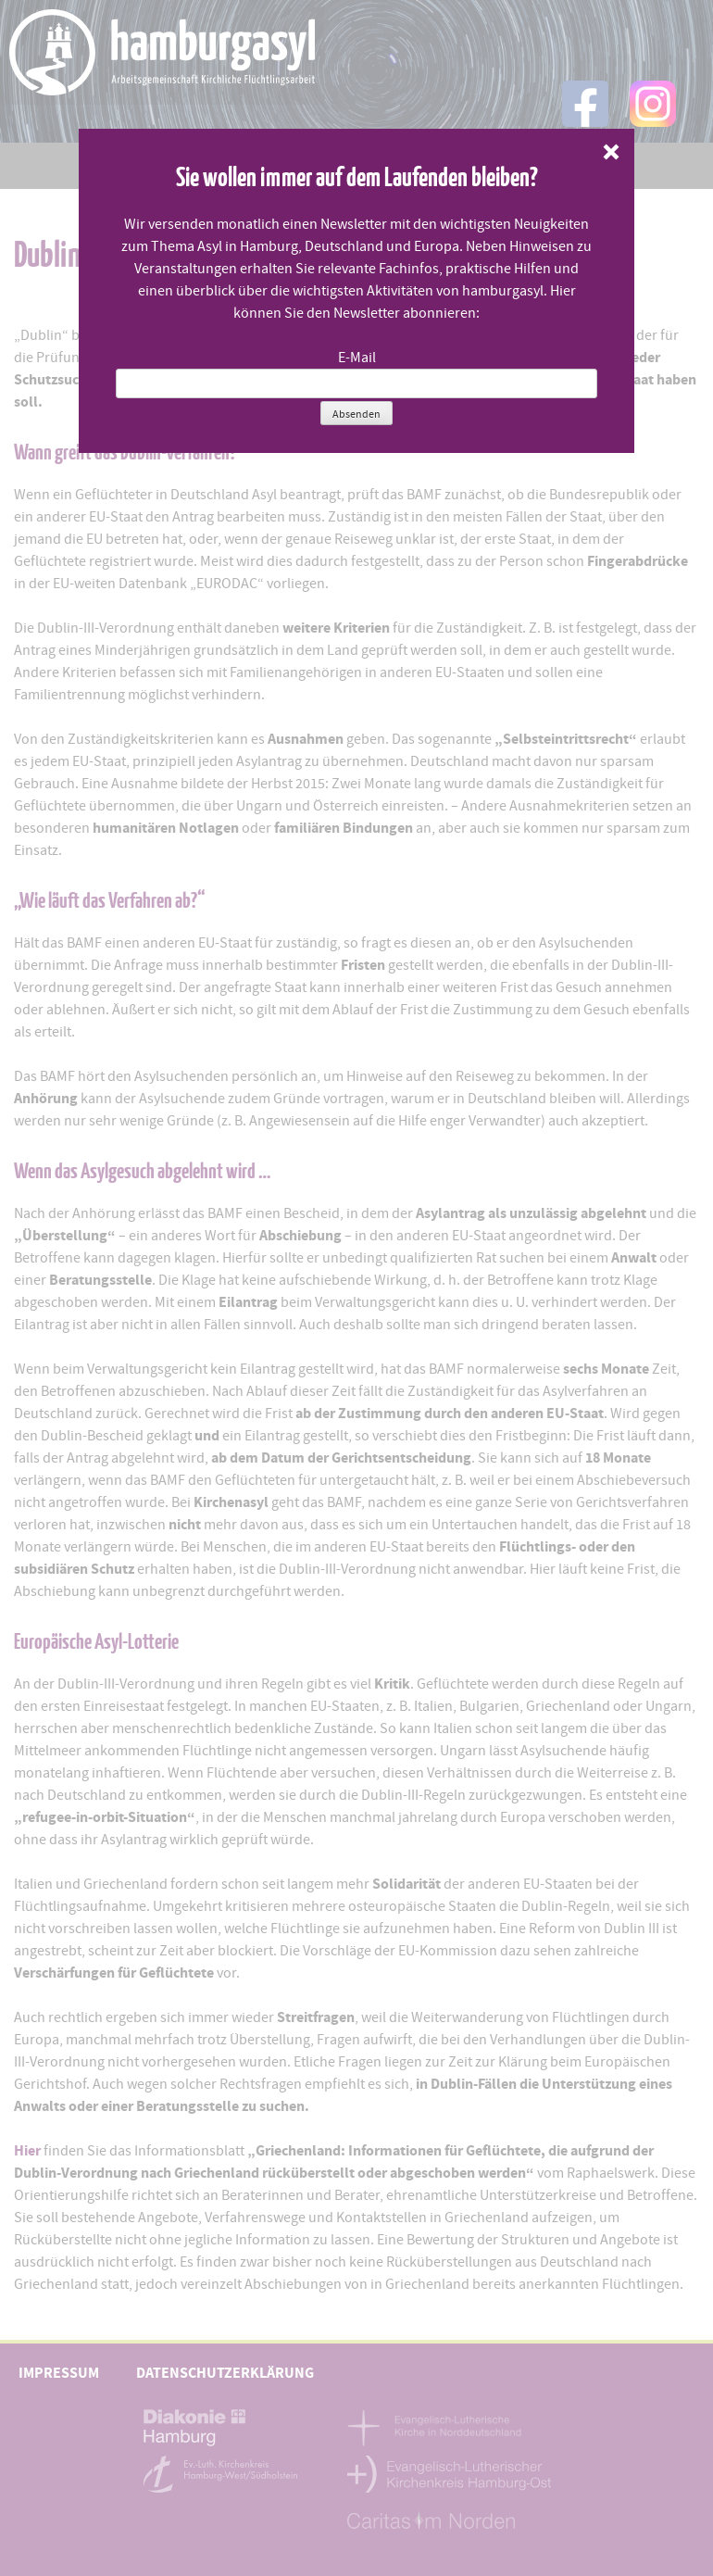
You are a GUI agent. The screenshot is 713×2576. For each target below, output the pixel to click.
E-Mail (357, 357)
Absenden (356, 414)
